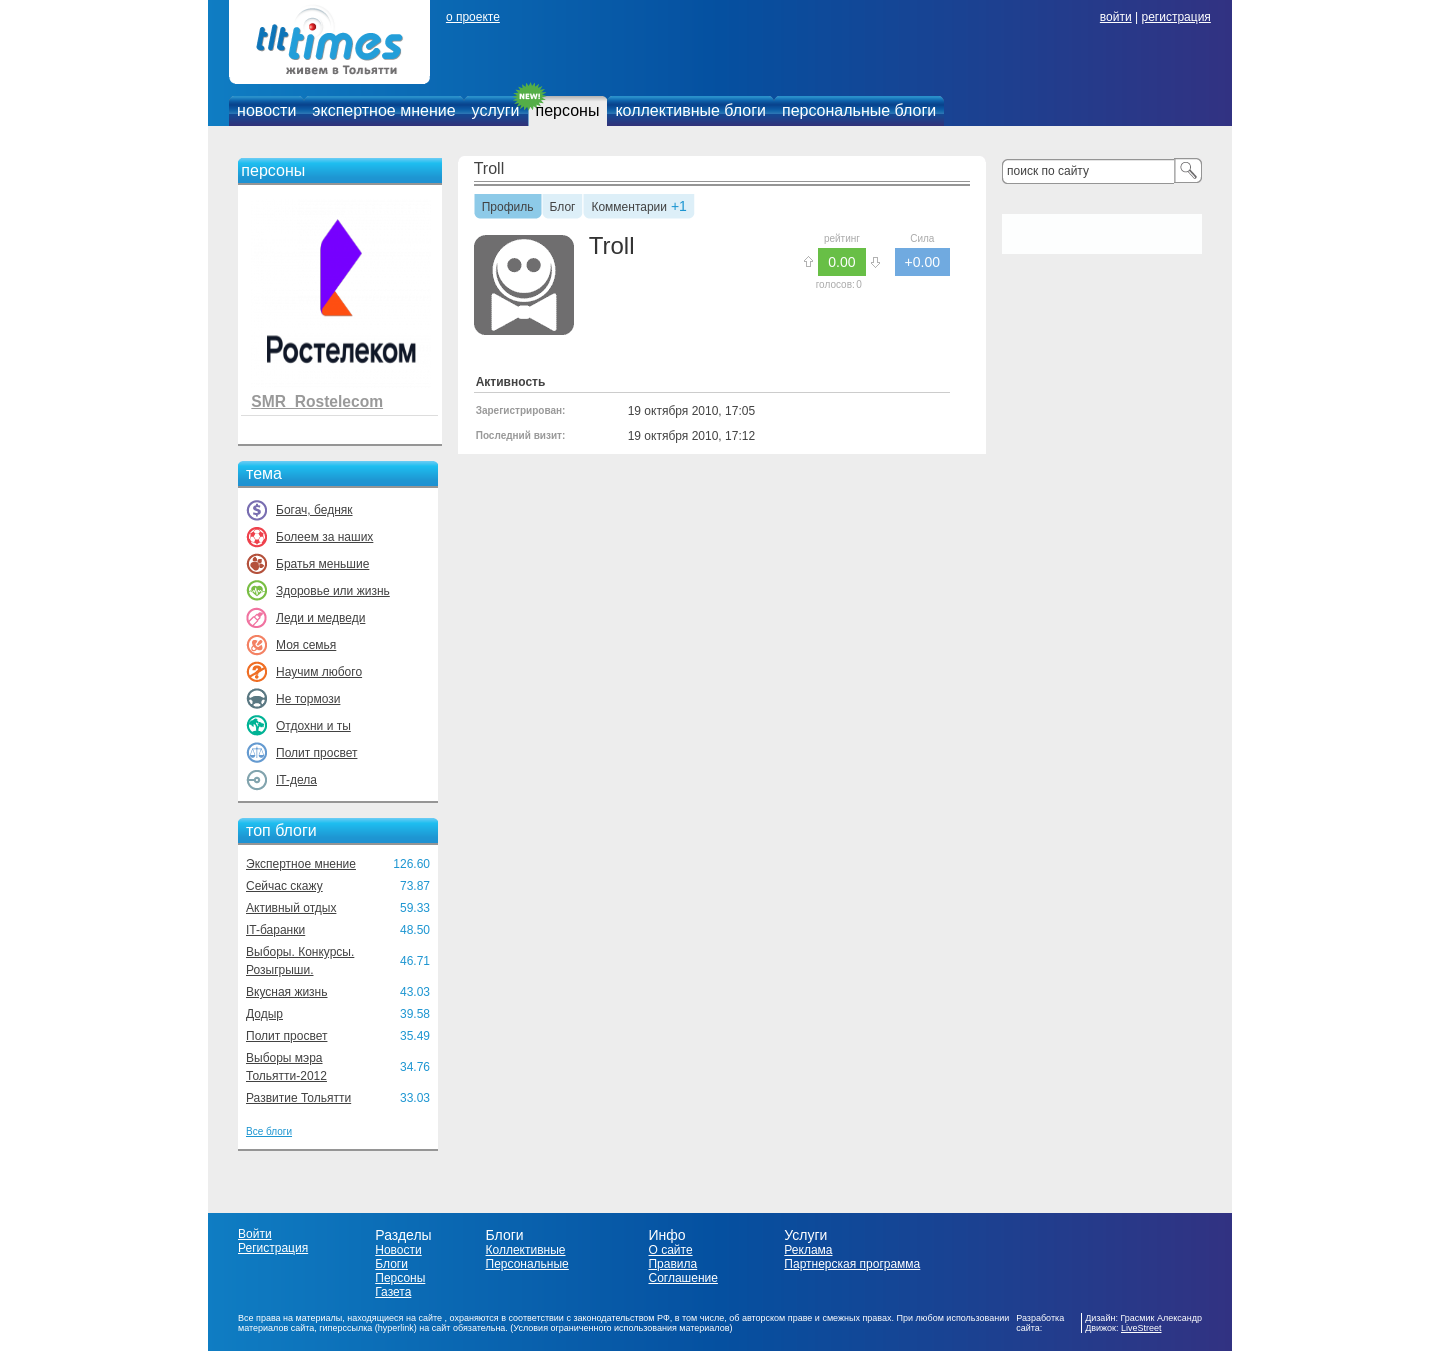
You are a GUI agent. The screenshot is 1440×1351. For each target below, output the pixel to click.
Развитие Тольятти (298, 1098)
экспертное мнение (383, 110)
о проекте (473, 17)
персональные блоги (859, 110)
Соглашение (682, 1278)
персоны (568, 110)
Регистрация (273, 1248)
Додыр (264, 1014)
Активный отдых (291, 908)
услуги (496, 110)
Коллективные (526, 1250)
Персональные (527, 1264)
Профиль (508, 208)
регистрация (1175, 17)
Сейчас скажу (284, 886)
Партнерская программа (852, 1264)
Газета (393, 1292)
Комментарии (629, 208)
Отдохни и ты (313, 726)
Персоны (400, 1278)
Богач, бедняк (314, 510)
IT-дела (296, 780)
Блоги (391, 1264)
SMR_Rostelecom (317, 401)
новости (266, 110)
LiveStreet (1141, 1328)
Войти (255, 1234)
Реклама (808, 1250)
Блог (563, 208)
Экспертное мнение (301, 864)
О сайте (670, 1250)
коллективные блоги (690, 110)
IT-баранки (275, 930)
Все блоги (269, 1131)
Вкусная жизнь (287, 992)
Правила (672, 1264)
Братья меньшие (322, 564)
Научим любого (319, 672)
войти (1116, 17)
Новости (398, 1250)
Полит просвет (316, 753)
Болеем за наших (324, 537)
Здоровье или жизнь (333, 591)
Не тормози (308, 699)
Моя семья (306, 645)
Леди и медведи (320, 618)
